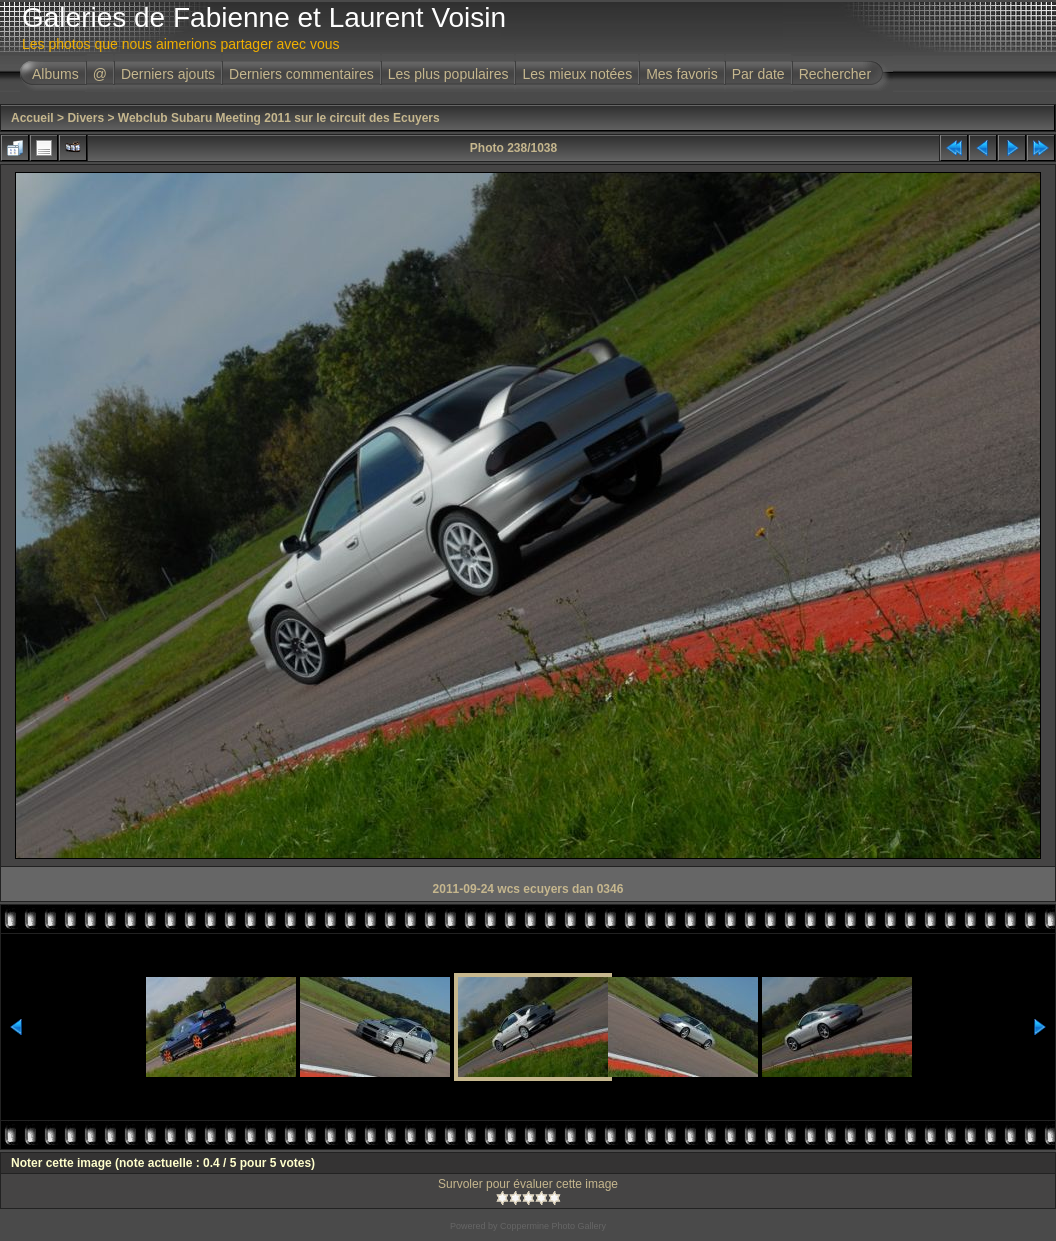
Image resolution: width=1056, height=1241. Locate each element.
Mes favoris (682, 74)
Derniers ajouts (168, 74)
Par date (758, 74)
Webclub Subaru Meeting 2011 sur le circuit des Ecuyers (279, 118)
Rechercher (835, 74)
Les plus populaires (448, 74)
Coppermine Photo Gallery (553, 1226)
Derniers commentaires (301, 74)
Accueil (32, 118)
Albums (55, 74)
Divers (85, 118)
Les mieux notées (577, 74)
